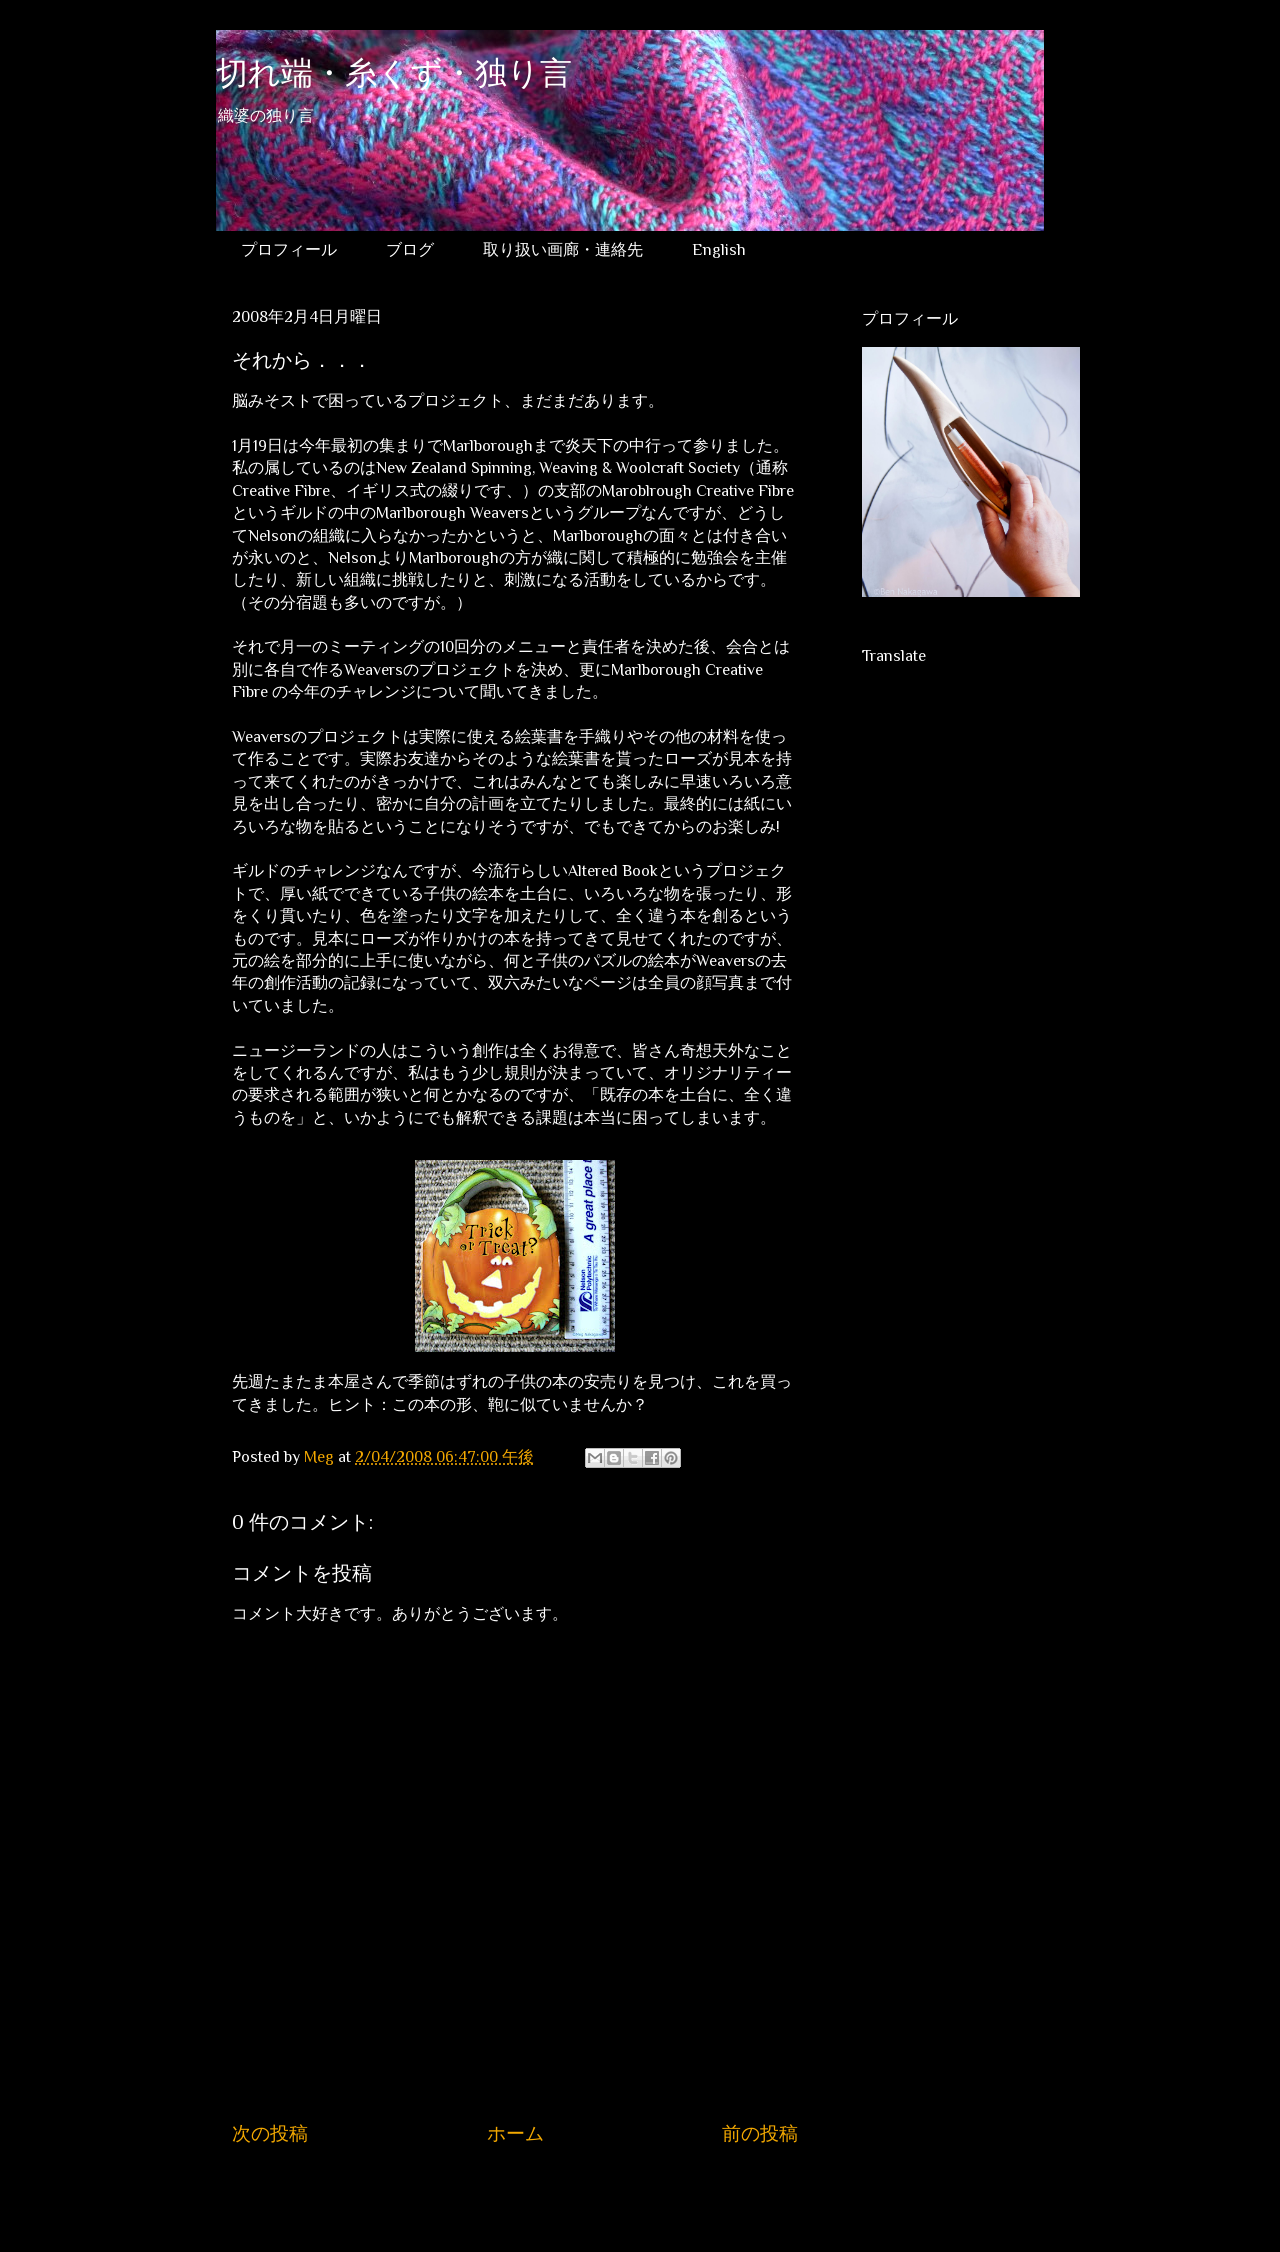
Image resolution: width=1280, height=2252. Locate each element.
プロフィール (289, 250)
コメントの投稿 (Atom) (535, 2194)
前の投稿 (760, 2133)
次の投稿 (270, 2133)
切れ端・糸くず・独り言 (394, 76)
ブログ (410, 250)
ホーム (515, 2133)
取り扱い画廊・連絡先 (563, 250)
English (719, 250)
